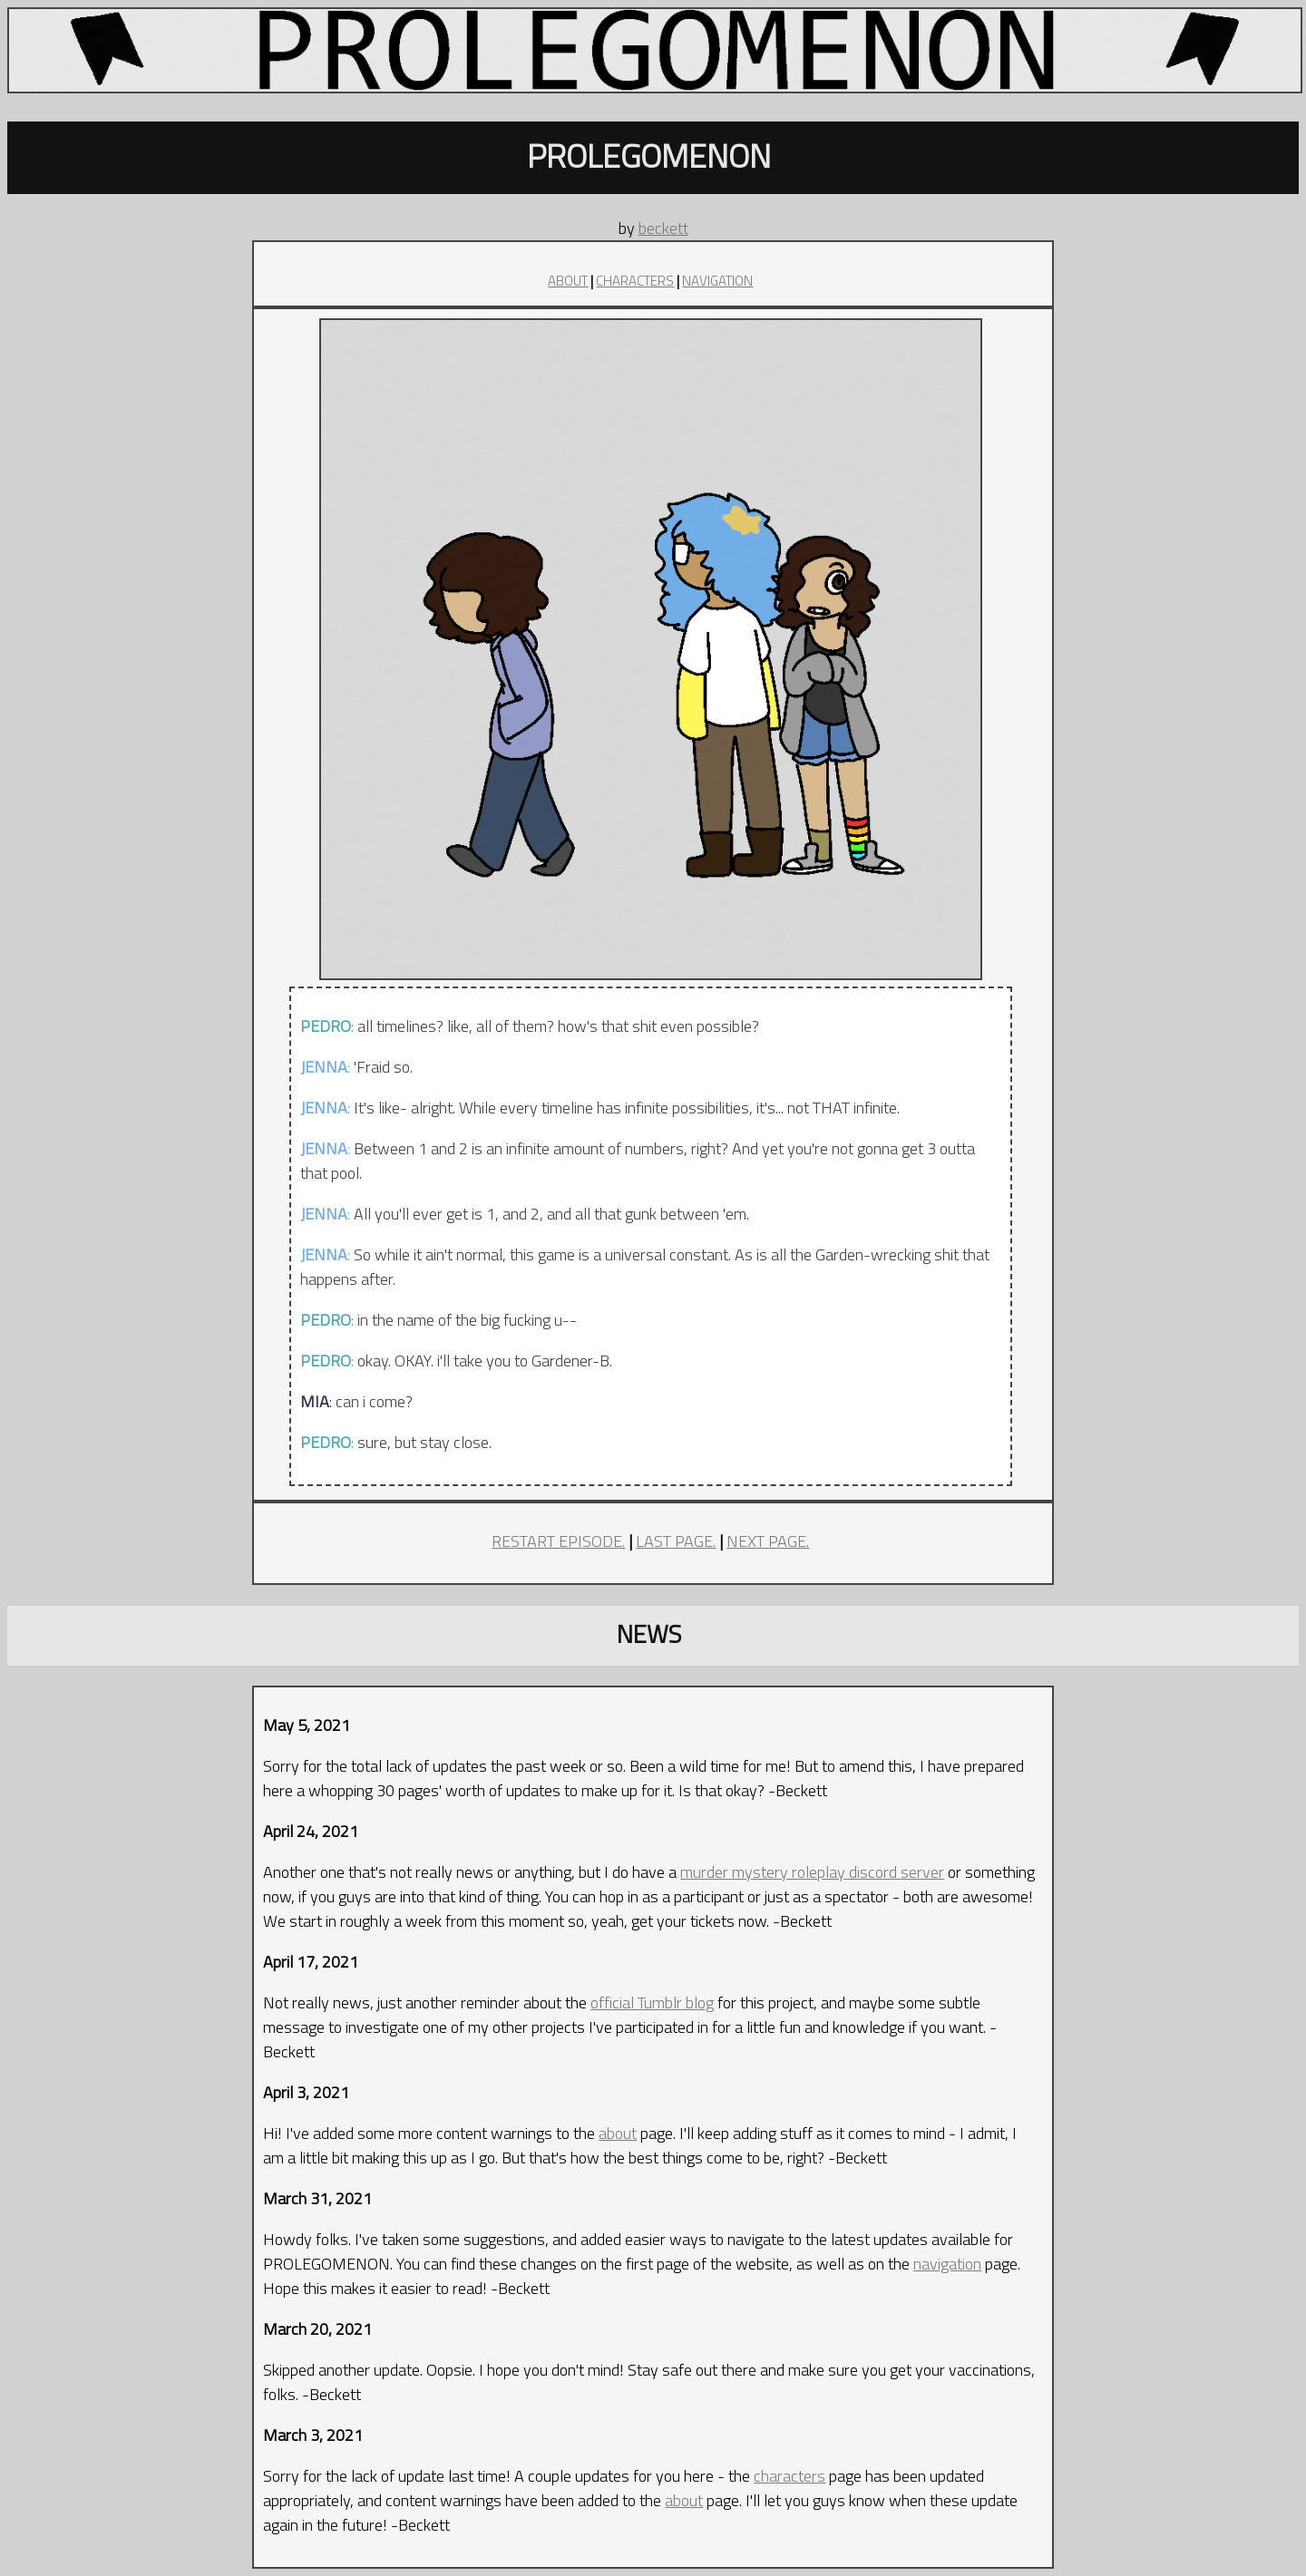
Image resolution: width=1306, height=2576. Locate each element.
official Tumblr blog (652, 2002)
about (618, 2133)
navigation (947, 2263)
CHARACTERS (635, 280)
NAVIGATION (717, 280)
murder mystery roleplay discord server (812, 1872)
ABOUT (568, 280)
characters (789, 2476)
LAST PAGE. (676, 1541)
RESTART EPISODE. (558, 1541)
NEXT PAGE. (767, 1541)
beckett (663, 228)
